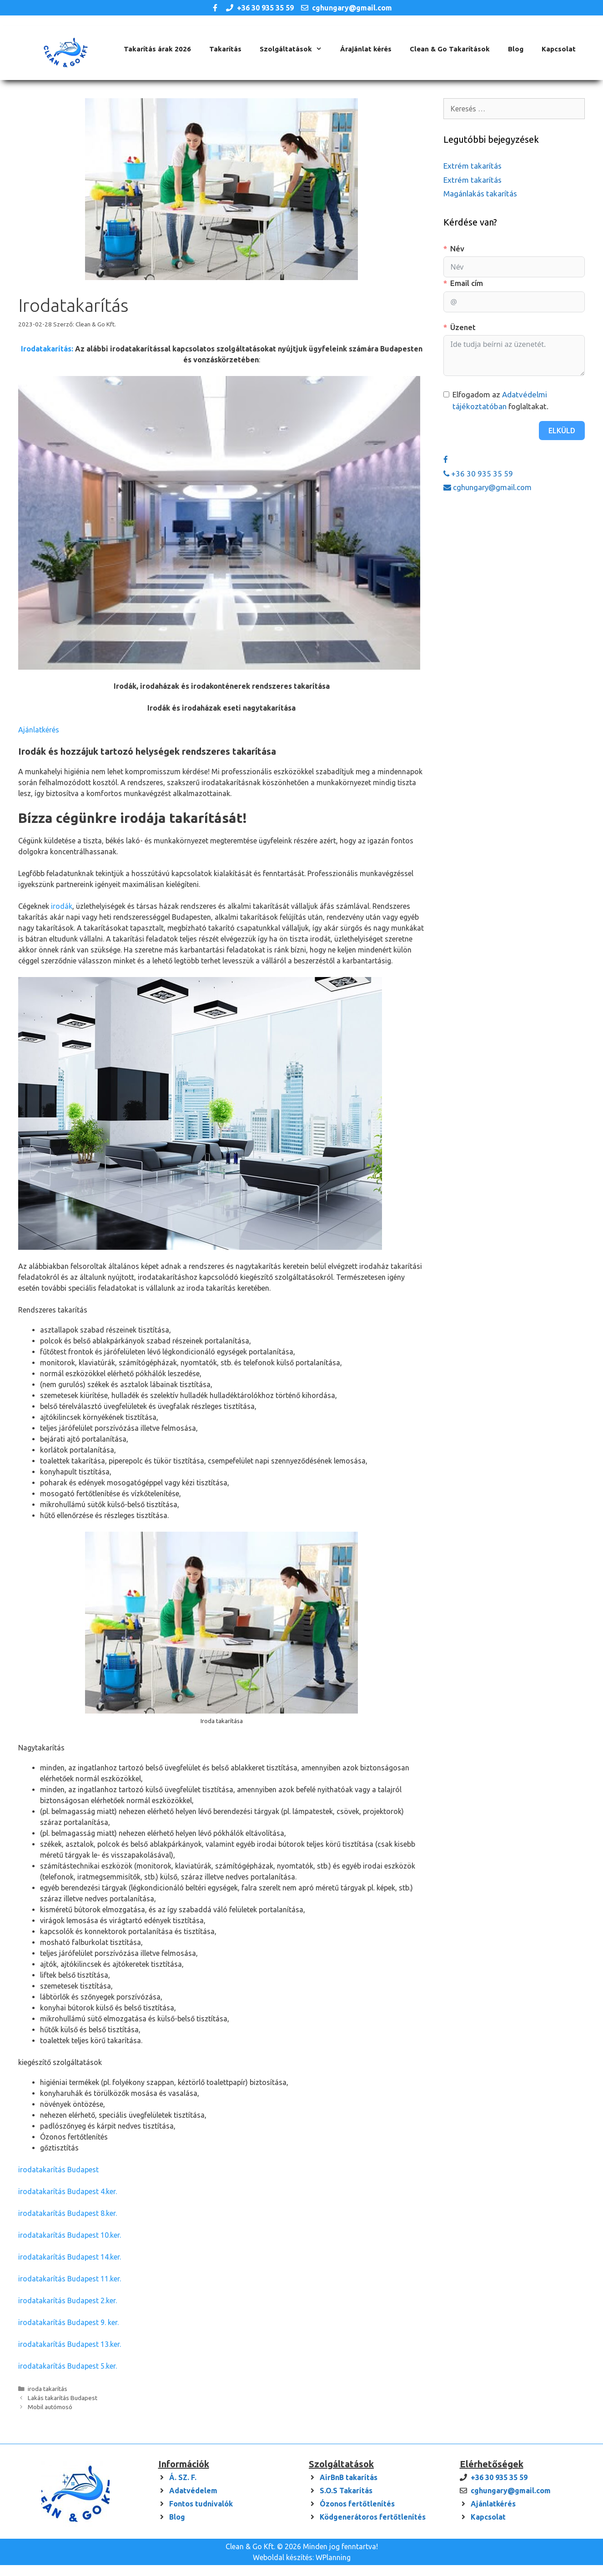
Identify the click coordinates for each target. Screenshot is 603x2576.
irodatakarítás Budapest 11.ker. (69, 2279)
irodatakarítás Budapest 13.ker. (69, 2344)
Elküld (561, 430)
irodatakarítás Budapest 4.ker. (67, 2191)
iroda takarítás (47, 2388)
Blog (515, 49)
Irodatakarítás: (47, 349)
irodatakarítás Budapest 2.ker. (67, 2300)
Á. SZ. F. (182, 2477)
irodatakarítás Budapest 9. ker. (68, 2322)
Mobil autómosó (50, 2407)
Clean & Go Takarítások (450, 49)
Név (457, 248)
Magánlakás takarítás (480, 193)
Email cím (466, 283)
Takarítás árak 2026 (157, 49)
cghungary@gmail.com (352, 8)
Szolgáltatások (295, 49)
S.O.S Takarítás (346, 2490)
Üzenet (463, 327)
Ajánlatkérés (38, 730)
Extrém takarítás (472, 165)
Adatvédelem (193, 2490)
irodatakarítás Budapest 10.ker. (69, 2235)
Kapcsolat (559, 49)
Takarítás (225, 49)
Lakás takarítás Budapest (62, 2397)
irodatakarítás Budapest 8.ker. (67, 2213)
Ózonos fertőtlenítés (357, 2504)
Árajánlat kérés (366, 49)
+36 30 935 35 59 (265, 8)
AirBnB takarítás (348, 2477)
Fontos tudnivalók (201, 2504)
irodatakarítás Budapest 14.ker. (69, 2257)
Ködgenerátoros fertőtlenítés (373, 2517)
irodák (61, 906)
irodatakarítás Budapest (58, 2169)
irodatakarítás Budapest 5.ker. (67, 2366)
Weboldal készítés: (283, 2557)
